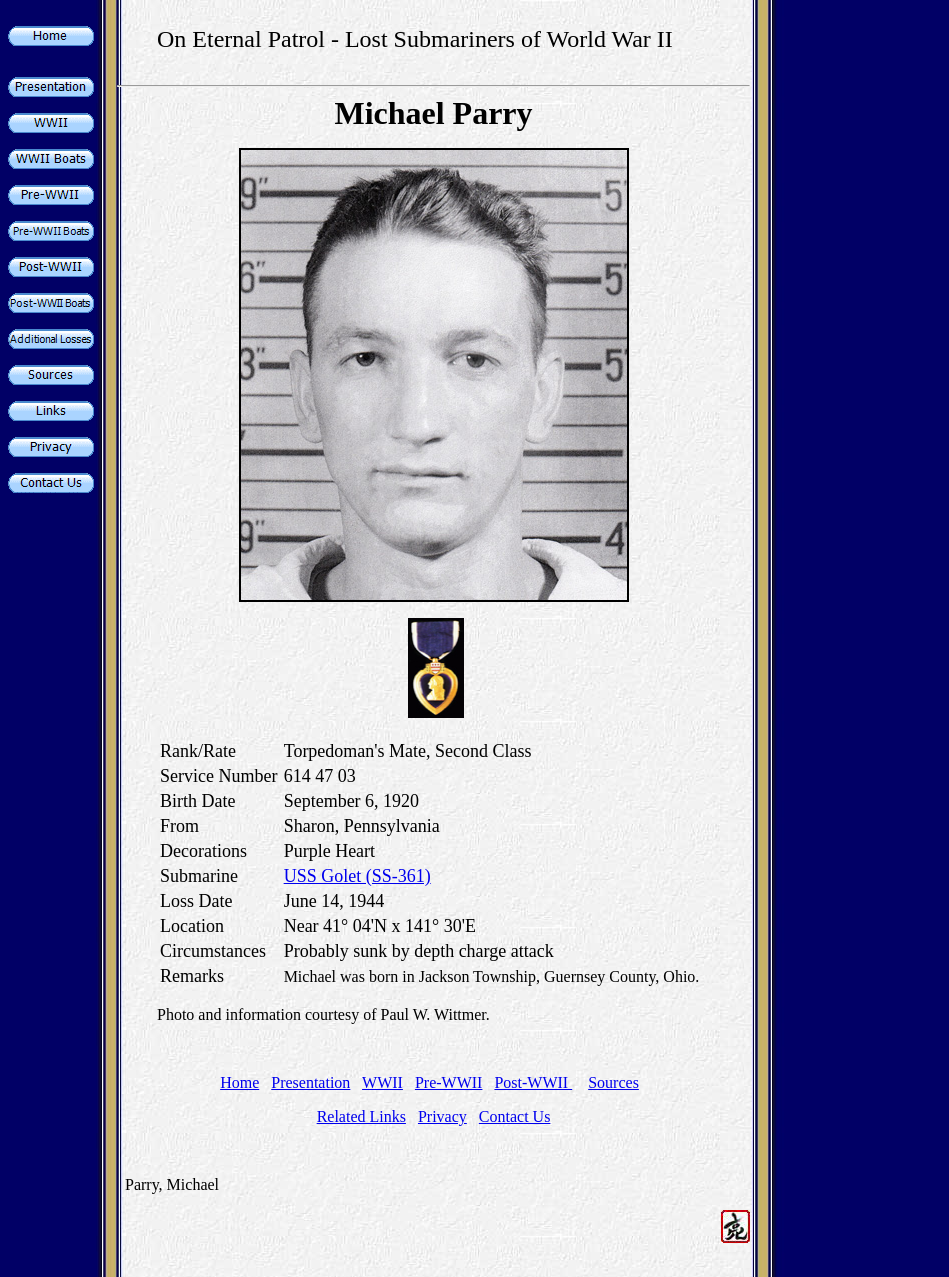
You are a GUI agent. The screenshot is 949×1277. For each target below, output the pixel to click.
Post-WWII (533, 1082)
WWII (382, 1082)
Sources (613, 1082)
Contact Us (515, 1116)
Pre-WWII (449, 1082)
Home (239, 1082)
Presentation (310, 1082)
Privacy (442, 1116)
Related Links (361, 1116)
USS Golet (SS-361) (357, 876)
